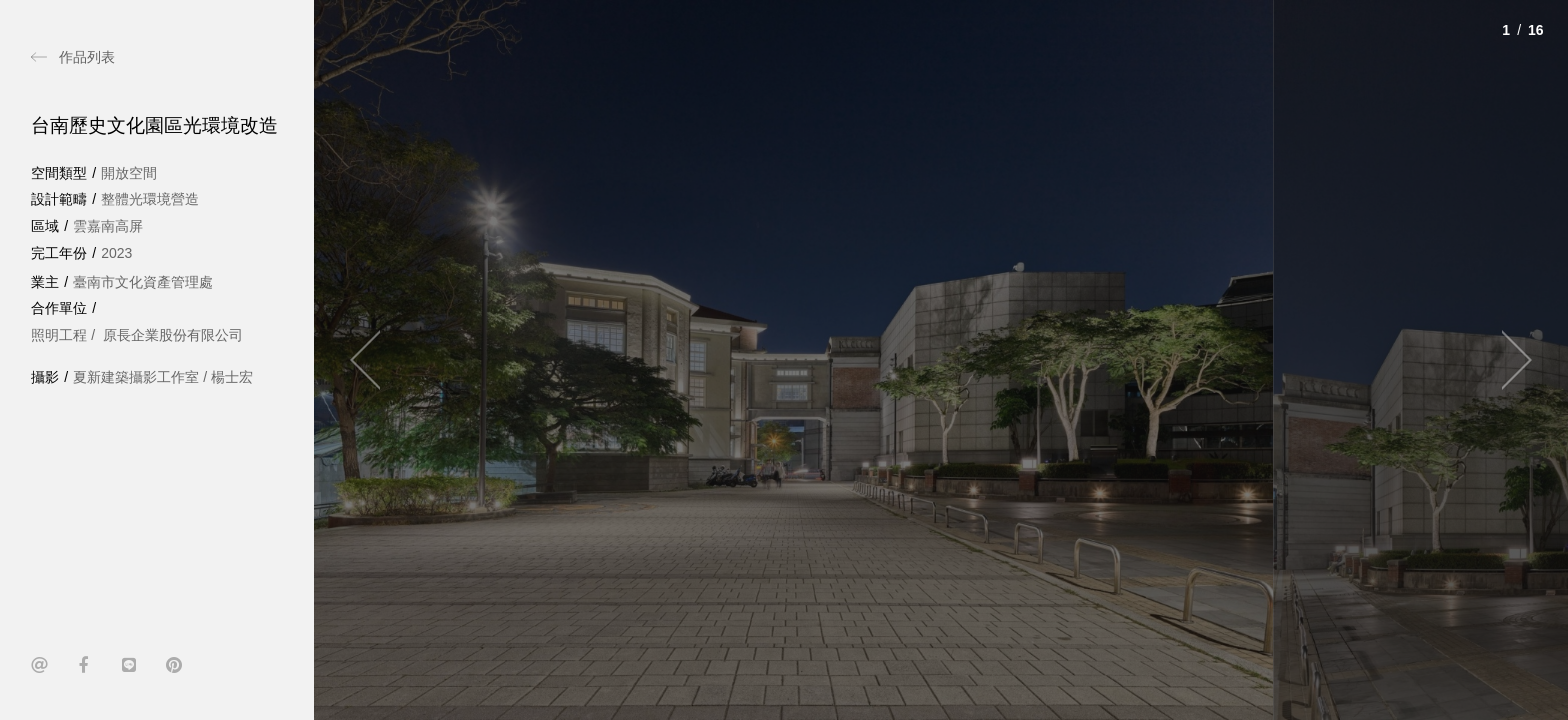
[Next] (1508, 360)
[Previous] (374, 360)
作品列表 (87, 57)
